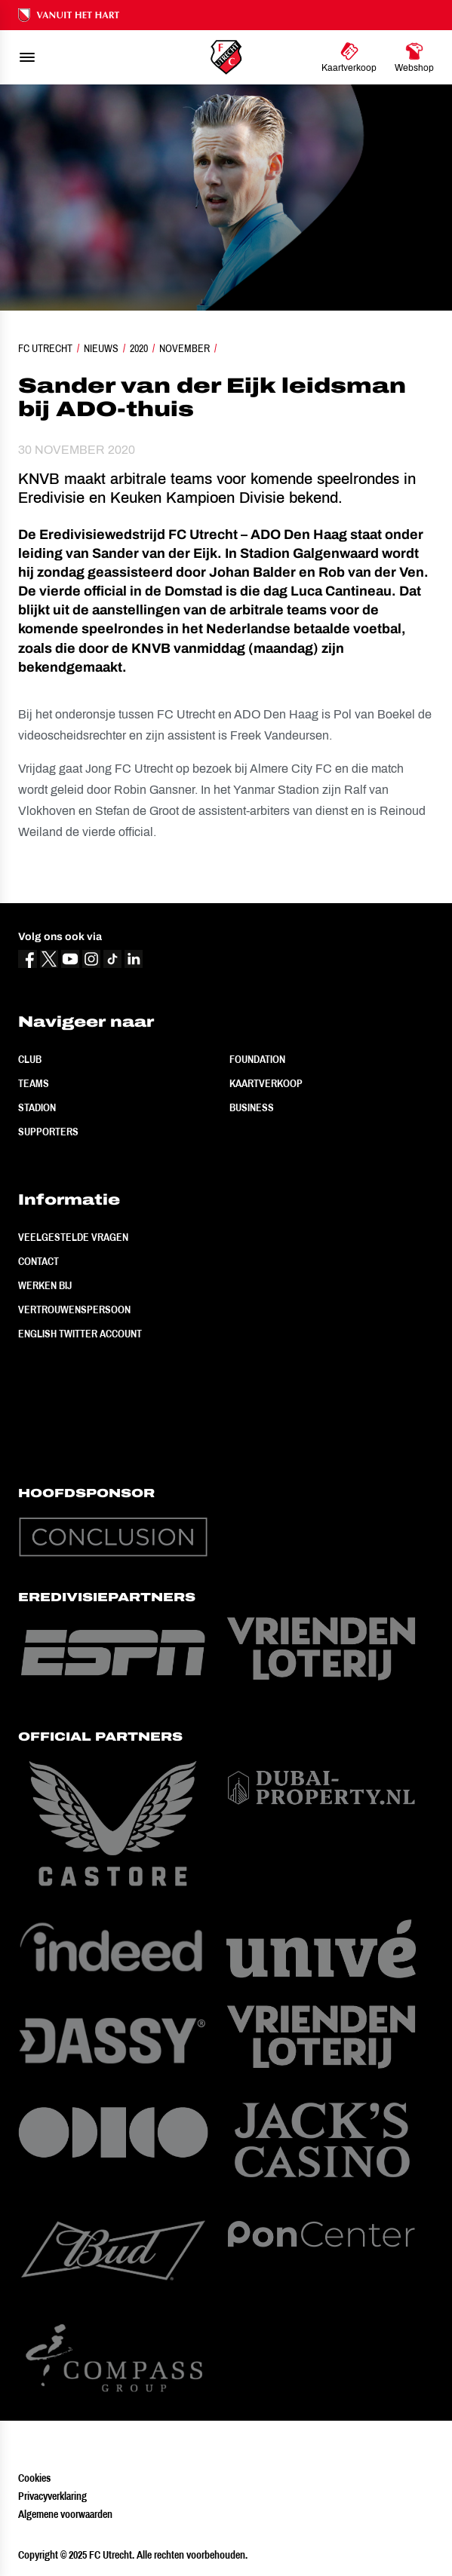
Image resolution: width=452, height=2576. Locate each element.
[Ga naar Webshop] (414, 57)
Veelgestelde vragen (73, 1237)
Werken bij (45, 1285)
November (184, 348)
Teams (33, 1083)
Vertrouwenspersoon (74, 1309)
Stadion (37, 1107)
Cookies (34, 2478)
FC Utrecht (45, 348)
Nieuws (101, 348)
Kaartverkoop (266, 1083)
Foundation (257, 1059)
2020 (139, 348)
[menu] (27, 57)
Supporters (48, 1131)
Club (30, 1059)
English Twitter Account (80, 1333)
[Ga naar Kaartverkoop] (349, 57)
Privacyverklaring (52, 2496)
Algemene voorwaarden (65, 2514)
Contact (38, 1261)
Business (251, 1107)
